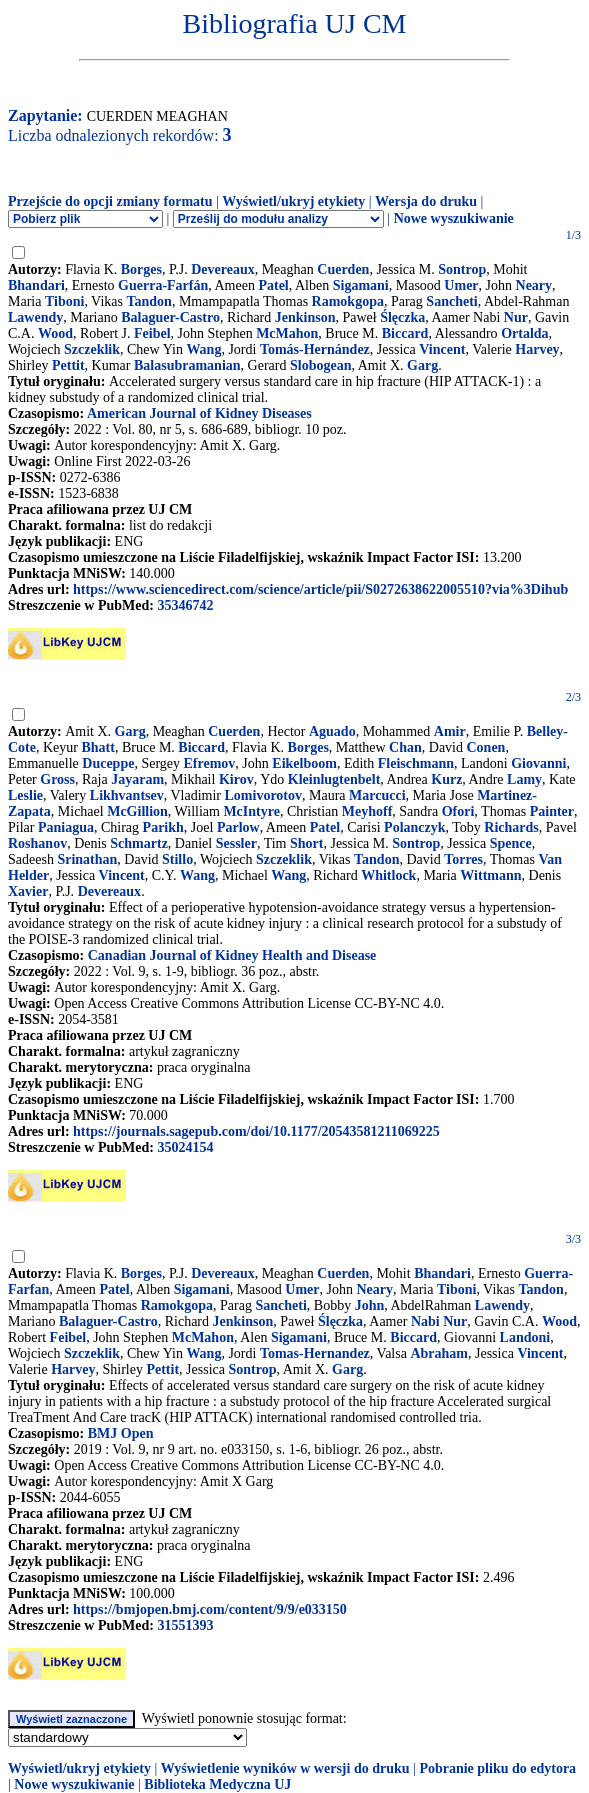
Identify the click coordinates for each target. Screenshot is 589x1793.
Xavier (28, 891)
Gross (57, 779)
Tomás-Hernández (315, 349)
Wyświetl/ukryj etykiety (293, 201)
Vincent (442, 349)
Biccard (405, 333)
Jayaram (137, 779)
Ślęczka (402, 317)
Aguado (332, 731)
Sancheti (451, 301)
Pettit (68, 365)
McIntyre (251, 811)
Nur (516, 317)
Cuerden (343, 269)
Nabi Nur (439, 1321)
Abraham (439, 1353)
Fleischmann (416, 763)
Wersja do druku (426, 201)
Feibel (152, 333)
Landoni (525, 1337)
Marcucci (377, 795)
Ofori (458, 811)
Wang (203, 349)
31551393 (185, 1625)
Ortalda (524, 333)
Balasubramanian (187, 365)
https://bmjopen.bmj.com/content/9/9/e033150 (210, 1609)
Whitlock (388, 875)
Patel (273, 285)
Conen (486, 747)
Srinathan (87, 859)
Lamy (524, 779)
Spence (511, 843)
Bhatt (98, 747)
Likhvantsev (127, 795)
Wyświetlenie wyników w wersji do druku (285, 1768)
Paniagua (66, 827)
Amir (450, 731)
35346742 (185, 605)
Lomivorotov (264, 795)
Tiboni (64, 301)
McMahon (287, 333)
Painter (552, 811)
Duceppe (108, 763)
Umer (461, 285)
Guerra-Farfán (163, 285)
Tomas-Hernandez (315, 1353)
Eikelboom (304, 763)
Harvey (537, 349)
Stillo (177, 859)
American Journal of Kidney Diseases (199, 413)
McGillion (137, 811)
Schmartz (139, 843)
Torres (463, 859)
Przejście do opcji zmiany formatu (110, 201)
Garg (422, 365)
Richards (511, 827)
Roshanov (37, 843)
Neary (534, 285)
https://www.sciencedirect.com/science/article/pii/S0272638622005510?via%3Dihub (320, 589)
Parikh (163, 827)
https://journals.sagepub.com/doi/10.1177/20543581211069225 (256, 1131)
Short (306, 843)
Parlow (238, 827)
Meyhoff (367, 811)
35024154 (185, 1147)
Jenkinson (305, 317)
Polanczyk (414, 827)
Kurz (446, 779)
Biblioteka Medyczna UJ (217, 1784)
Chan (405, 747)
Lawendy (35, 317)
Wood (55, 333)
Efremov (210, 763)
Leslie (25, 795)
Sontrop (462, 269)
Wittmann (490, 875)
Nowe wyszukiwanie (454, 218)
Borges (141, 269)
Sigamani (361, 285)
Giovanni (538, 763)
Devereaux (223, 269)
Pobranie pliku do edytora (497, 1768)
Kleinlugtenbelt (334, 779)
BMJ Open (121, 1433)
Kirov (236, 779)
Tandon (148, 301)
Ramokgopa (348, 301)
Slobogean (320, 365)
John (370, 1305)
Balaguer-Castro (170, 317)
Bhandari (36, 285)
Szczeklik (92, 349)
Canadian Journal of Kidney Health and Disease (232, 955)
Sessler (236, 843)
